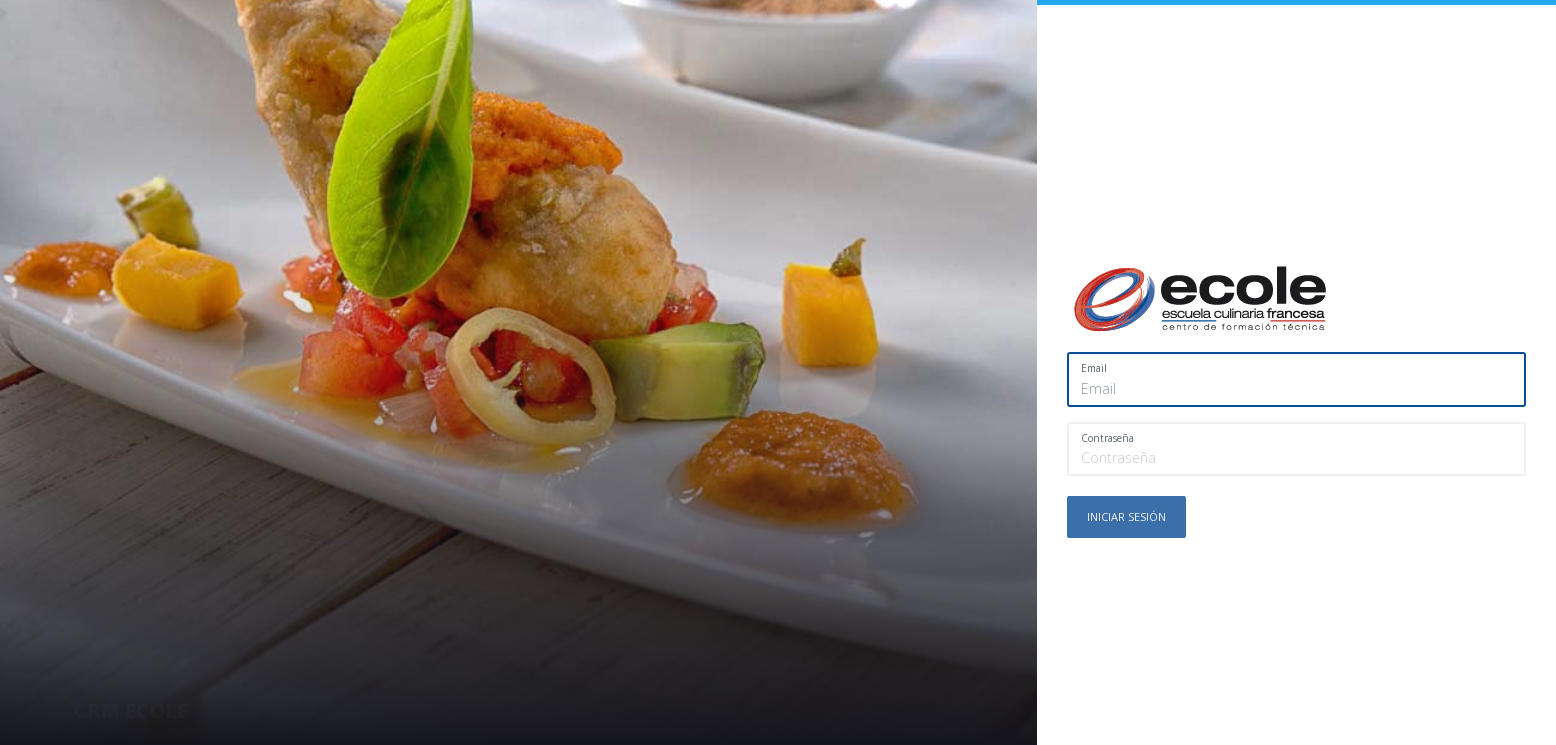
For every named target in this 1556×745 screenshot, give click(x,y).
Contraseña (1107, 438)
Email (1094, 368)
